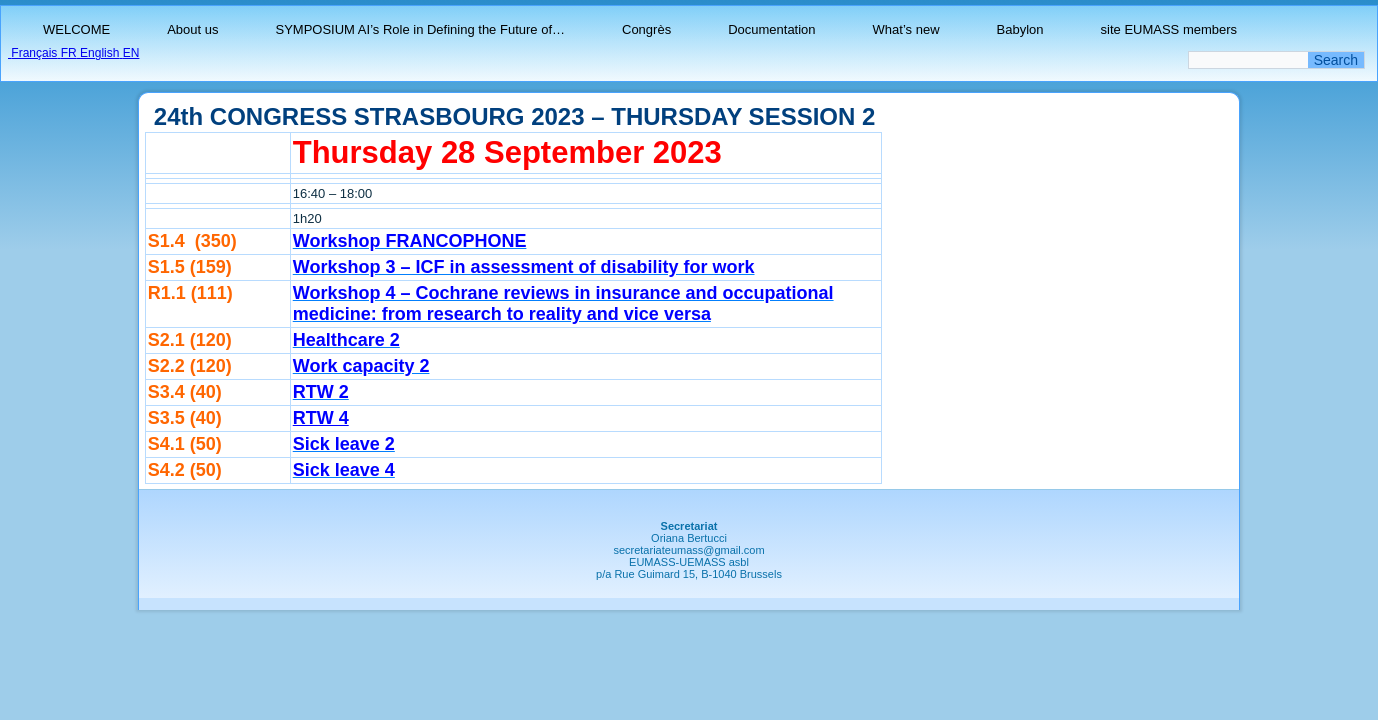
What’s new (906, 29)
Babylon (1020, 29)
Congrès (646, 29)
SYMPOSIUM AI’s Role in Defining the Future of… (421, 29)
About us (192, 29)
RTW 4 (321, 418)
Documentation (771, 29)
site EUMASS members (1169, 29)
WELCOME (76, 29)
